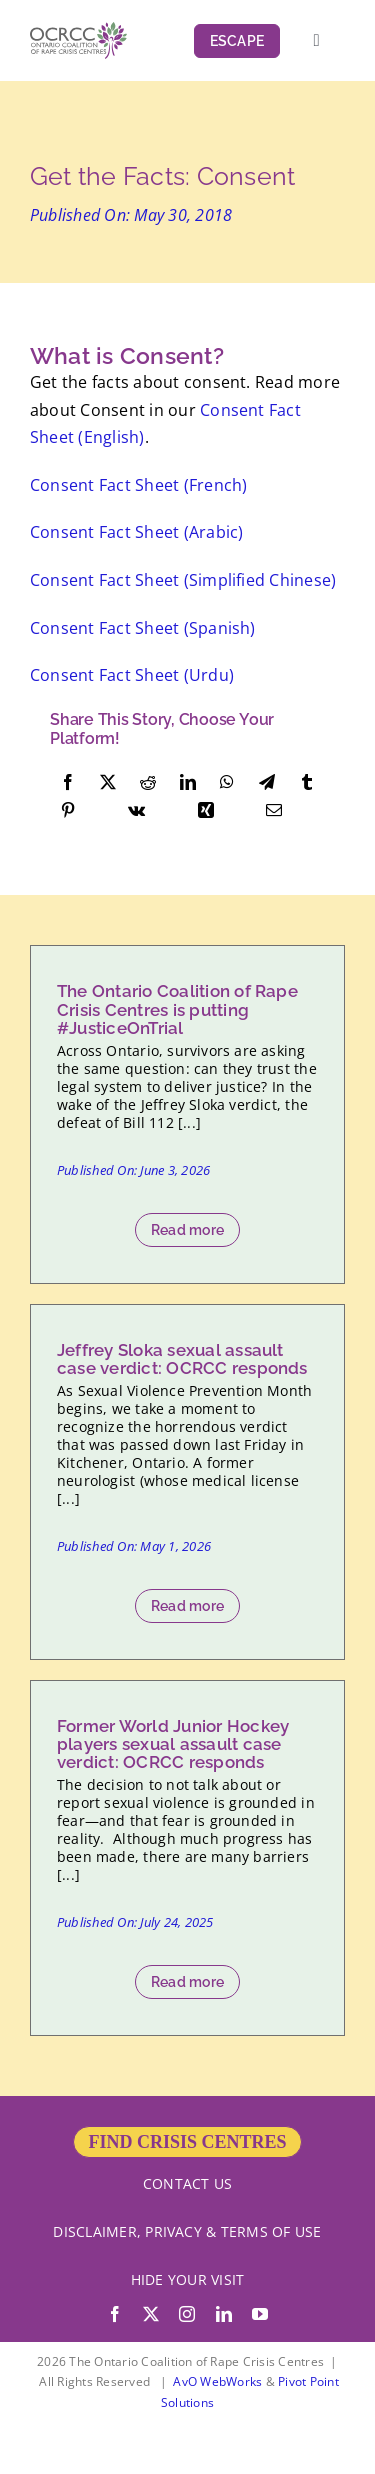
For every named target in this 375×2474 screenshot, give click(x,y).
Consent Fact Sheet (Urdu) (132, 675)
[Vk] (136, 811)
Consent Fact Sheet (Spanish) (143, 628)
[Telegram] (267, 783)
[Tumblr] (307, 783)
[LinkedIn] (188, 783)
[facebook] (115, 2314)
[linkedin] (224, 2314)
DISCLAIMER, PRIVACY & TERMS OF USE (187, 2231)
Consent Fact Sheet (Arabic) (136, 532)
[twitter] (151, 2314)
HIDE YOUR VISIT (188, 2279)
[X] (108, 783)
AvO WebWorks (217, 2381)
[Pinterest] (68, 811)
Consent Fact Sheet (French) (138, 485)
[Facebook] (68, 783)
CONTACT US (187, 2183)
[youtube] (260, 2314)
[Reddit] (148, 783)
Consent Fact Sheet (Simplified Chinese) (183, 580)
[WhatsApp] (227, 783)
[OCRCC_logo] (78, 30)
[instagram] (187, 2314)
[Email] (274, 811)
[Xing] (206, 811)
